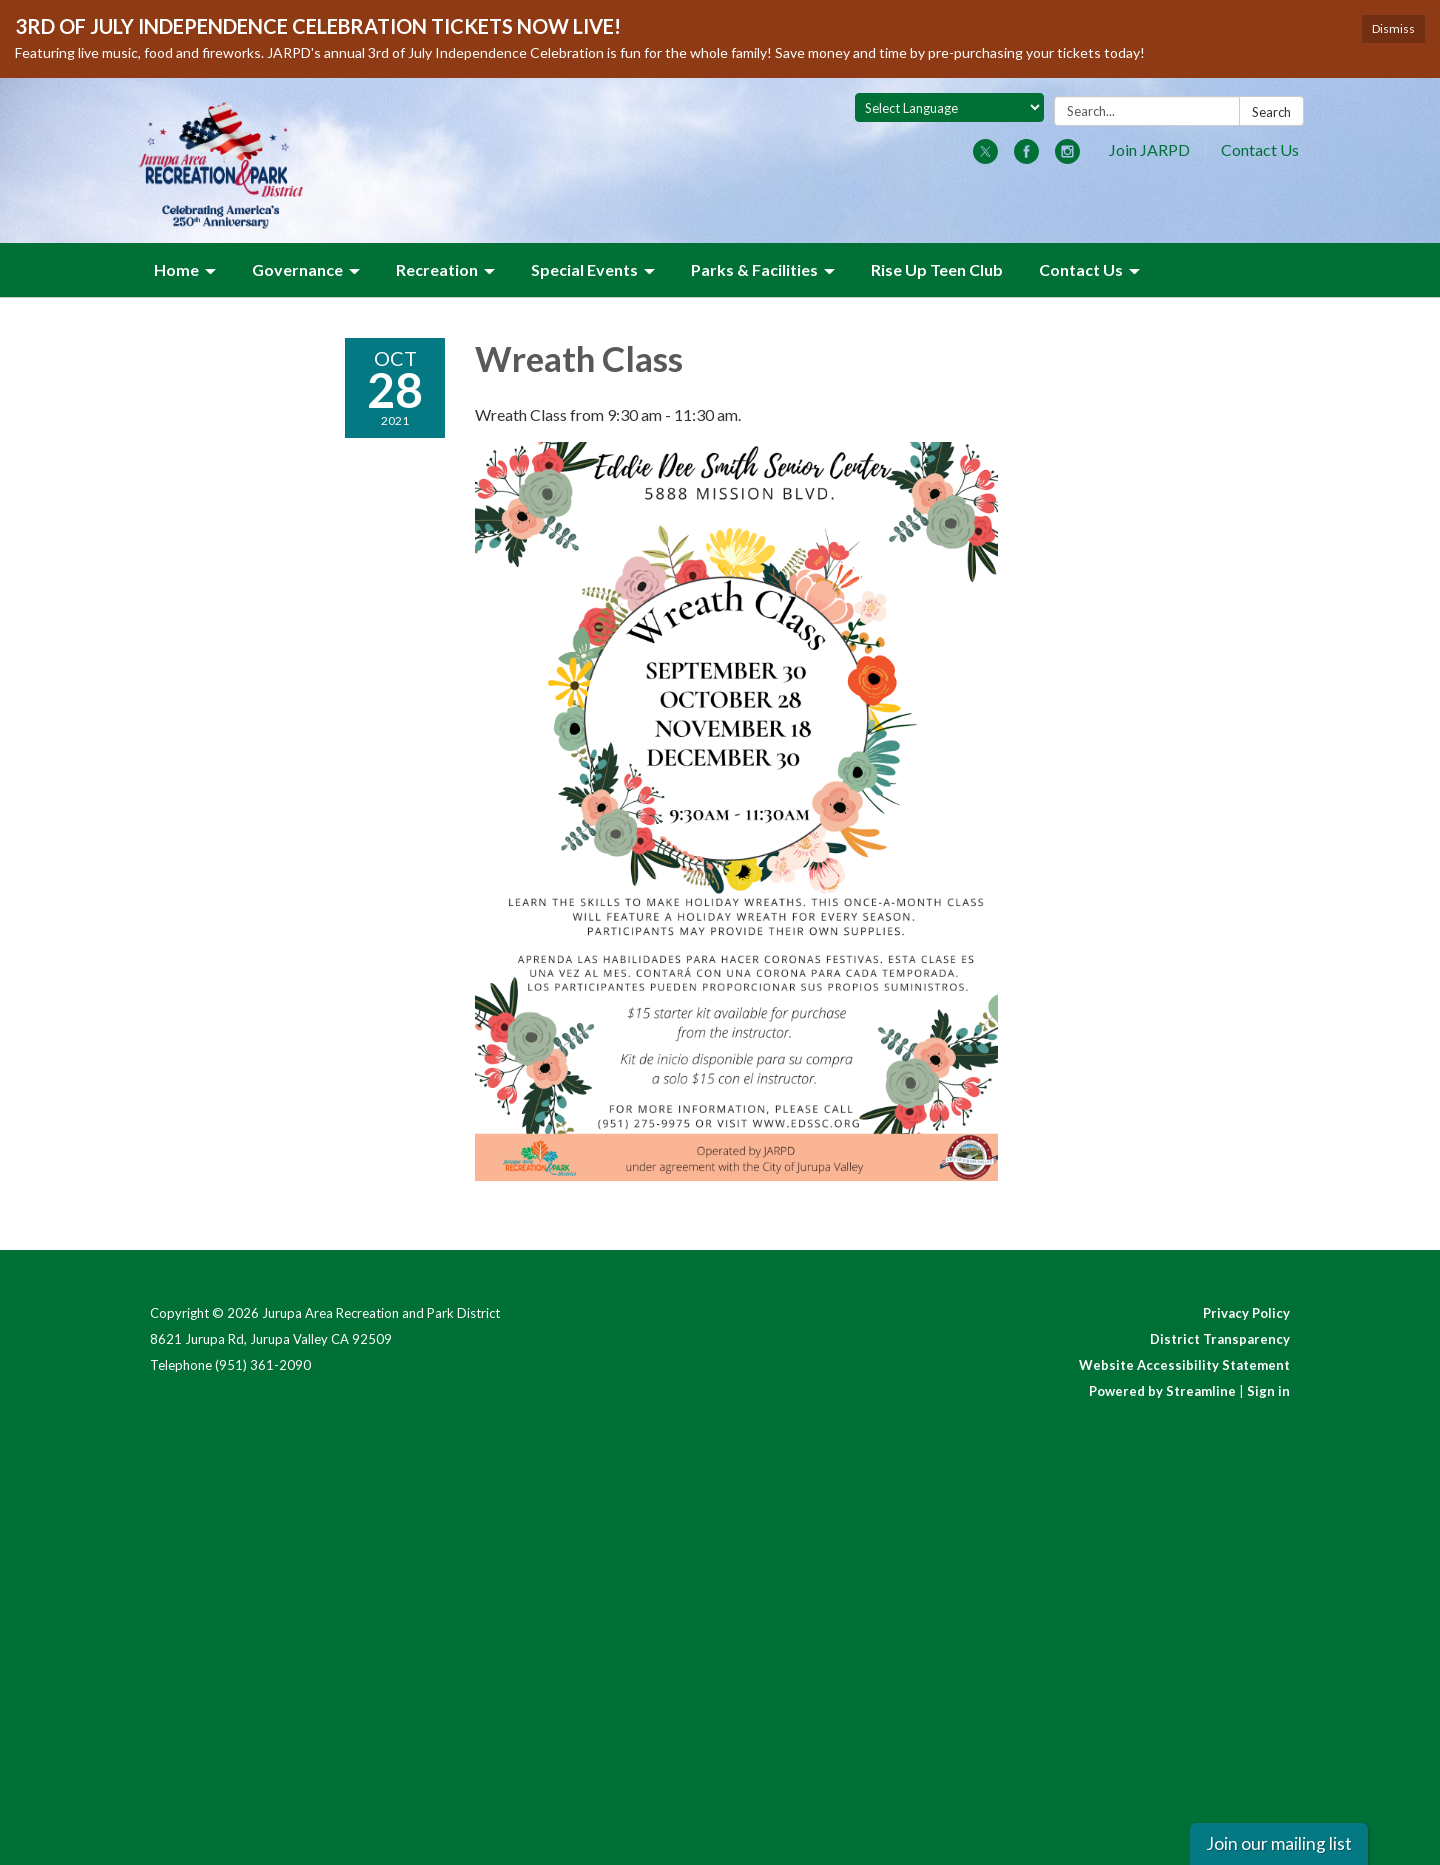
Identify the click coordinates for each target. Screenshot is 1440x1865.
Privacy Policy (1246, 1313)
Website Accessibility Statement (1184, 1365)
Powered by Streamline (1162, 1391)
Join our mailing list (1279, 1843)
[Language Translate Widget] (949, 107)
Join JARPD (1149, 149)
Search (1271, 112)
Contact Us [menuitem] (1081, 269)
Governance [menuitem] (297, 269)
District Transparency (1220, 1339)
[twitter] (985, 157)
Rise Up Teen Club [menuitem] (937, 269)
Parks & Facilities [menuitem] (754, 269)
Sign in (1268, 1391)
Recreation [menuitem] (437, 269)
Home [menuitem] (176, 269)
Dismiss (1393, 28)
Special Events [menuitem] (584, 269)
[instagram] (1067, 157)
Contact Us (1260, 149)
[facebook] (1026, 157)
